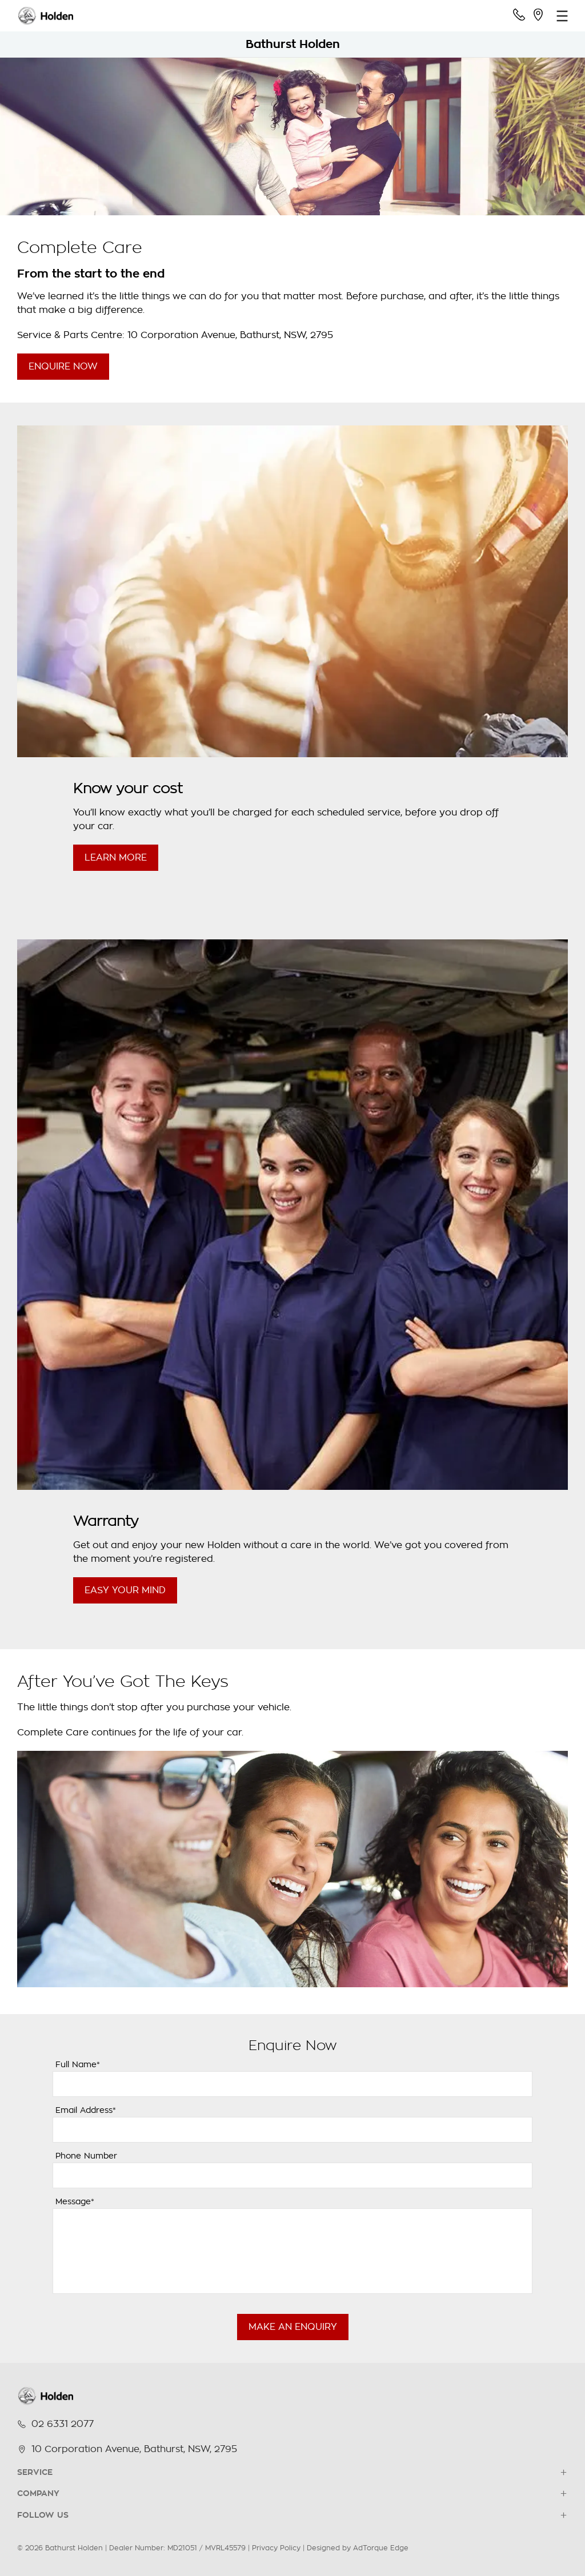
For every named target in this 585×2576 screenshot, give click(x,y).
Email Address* (85, 2110)
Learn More (116, 857)
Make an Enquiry (293, 2327)
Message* (74, 2201)
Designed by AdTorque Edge (357, 2548)
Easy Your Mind (125, 1590)
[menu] (562, 16)
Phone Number (86, 2156)
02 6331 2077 (62, 2424)
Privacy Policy (276, 2548)
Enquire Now (63, 366)
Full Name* (77, 2064)
